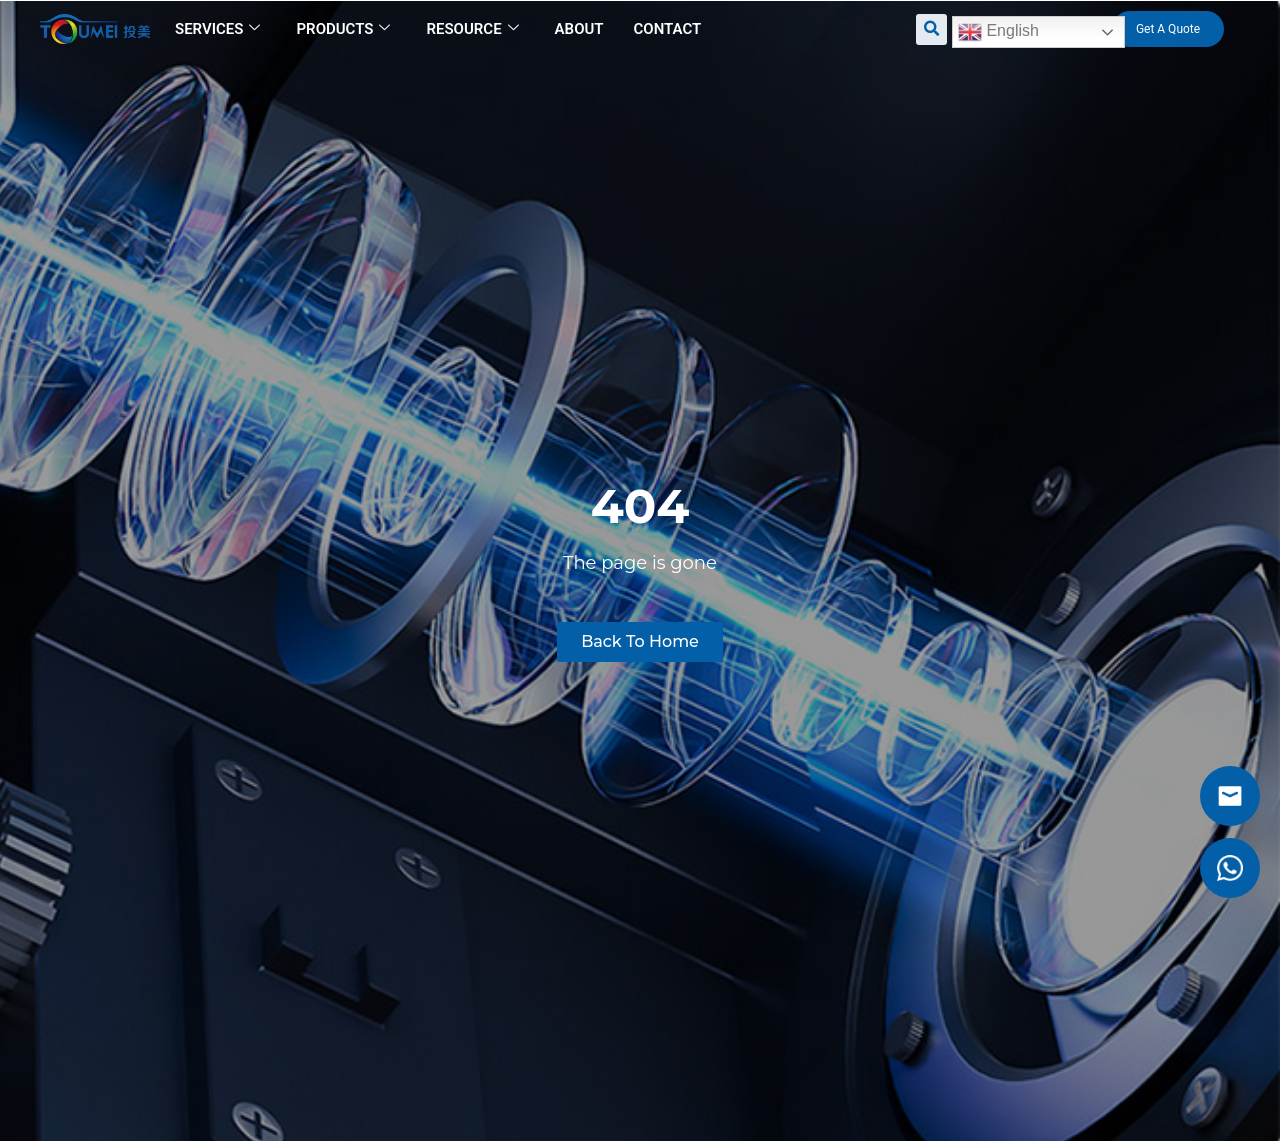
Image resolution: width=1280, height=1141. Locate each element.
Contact (668, 29)
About (579, 29)
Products (343, 29)
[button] (931, 29)
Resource (472, 29)
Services (217, 29)
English (998, 32)
